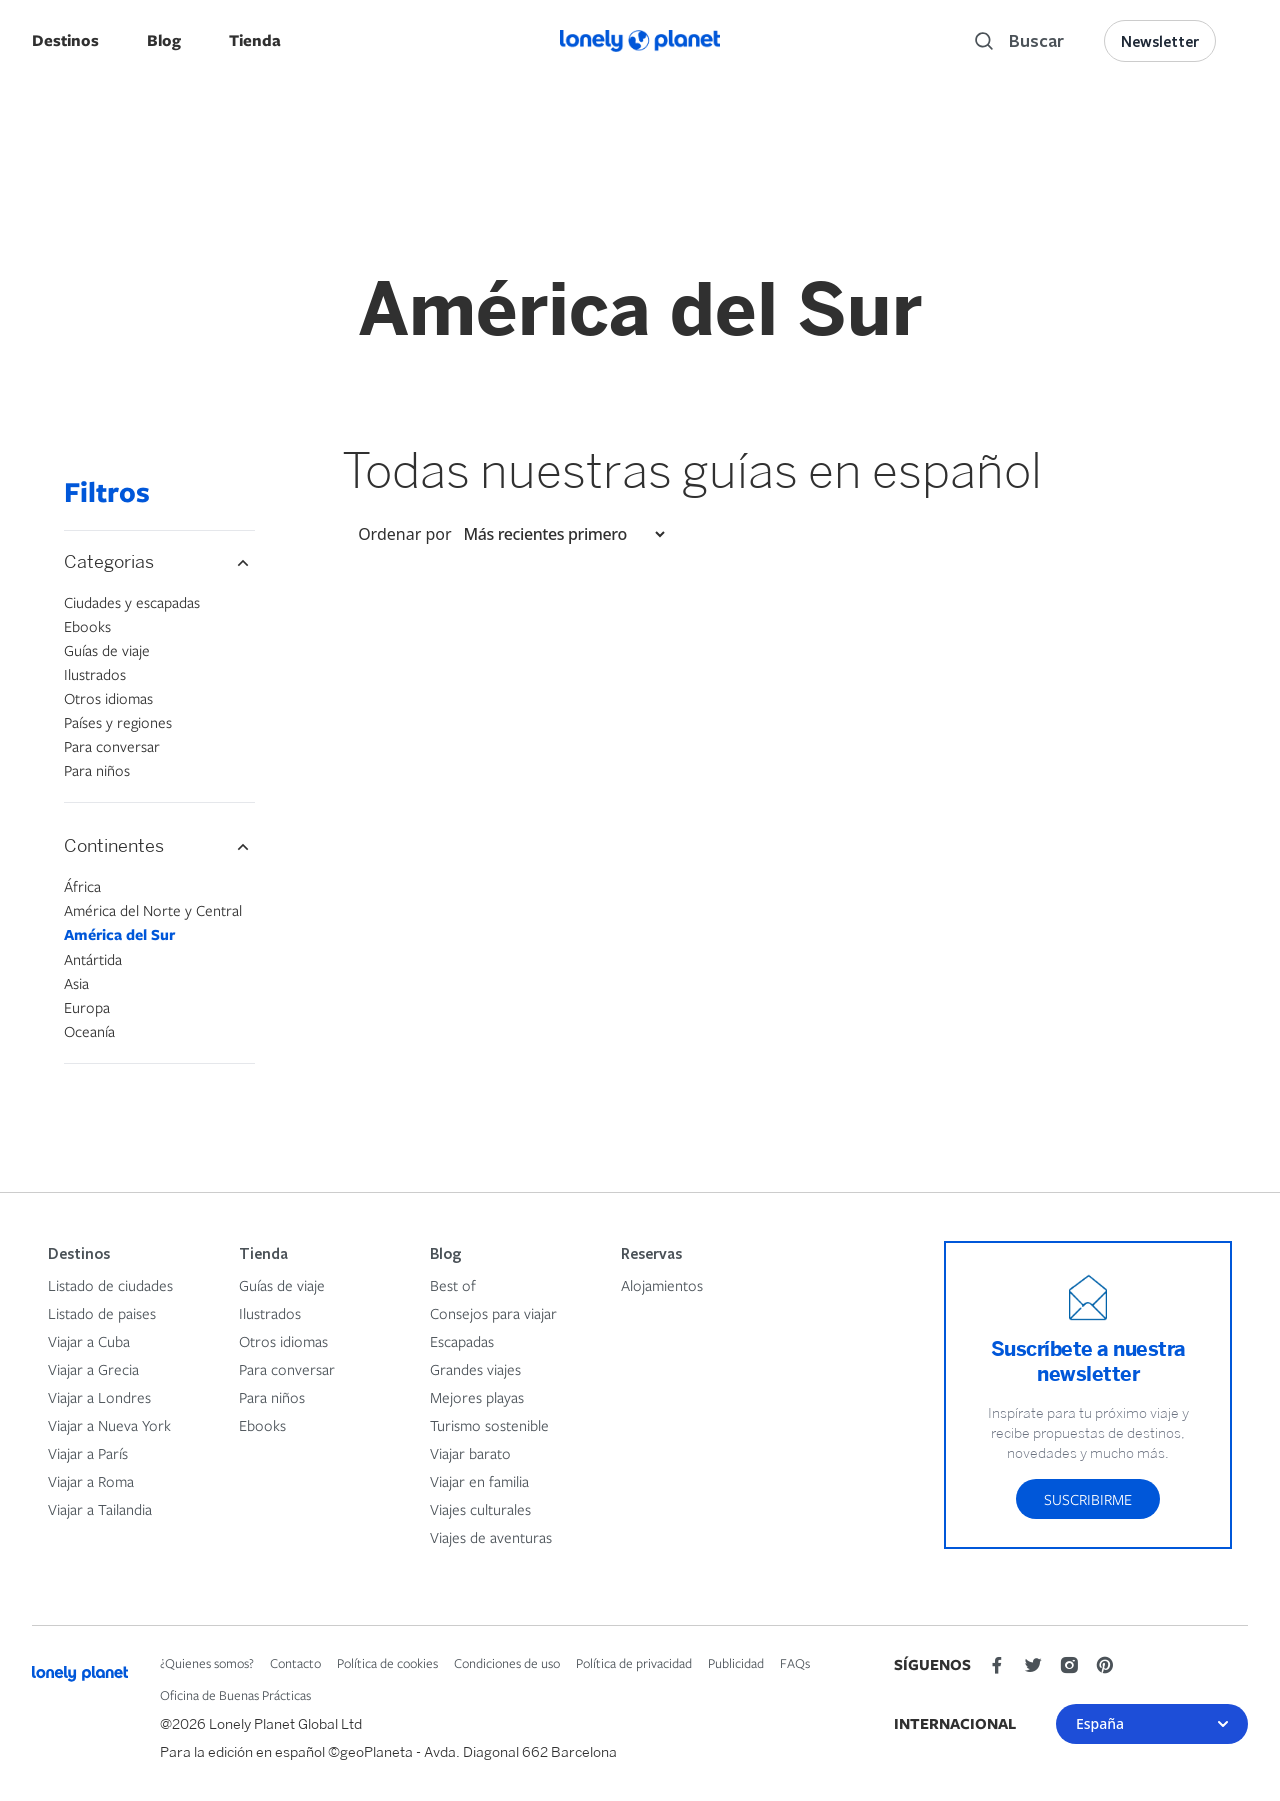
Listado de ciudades (110, 1285)
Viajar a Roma (91, 1481)
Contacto (295, 1663)
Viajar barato (470, 1453)
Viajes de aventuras (491, 1537)
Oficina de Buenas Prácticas (235, 1695)
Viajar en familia (479, 1481)
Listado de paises (102, 1313)
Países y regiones (118, 722)
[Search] (1019, 41)
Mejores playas (477, 1397)
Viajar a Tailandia (100, 1509)
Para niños (97, 770)
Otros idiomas (108, 698)
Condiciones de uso (507, 1663)
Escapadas (462, 1341)
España (1152, 1723)
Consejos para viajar (493, 1313)
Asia (76, 983)
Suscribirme (1088, 1499)
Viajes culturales (480, 1509)
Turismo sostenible (489, 1425)
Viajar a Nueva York (109, 1425)
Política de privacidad (634, 1663)
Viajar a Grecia (93, 1369)
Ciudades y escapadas (132, 602)
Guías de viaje (107, 650)
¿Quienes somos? (207, 1663)
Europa (87, 1007)
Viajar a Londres (99, 1397)
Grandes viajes (475, 1369)
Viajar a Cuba (89, 1341)
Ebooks (87, 626)
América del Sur (119, 934)
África (82, 886)
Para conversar (112, 746)
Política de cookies (387, 1663)
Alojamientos (662, 1285)
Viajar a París (88, 1453)
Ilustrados (95, 674)
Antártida (93, 959)
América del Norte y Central (153, 910)
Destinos (65, 40)
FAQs (795, 1663)
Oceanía (89, 1031)
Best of (453, 1285)
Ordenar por (404, 534)
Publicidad (736, 1663)
